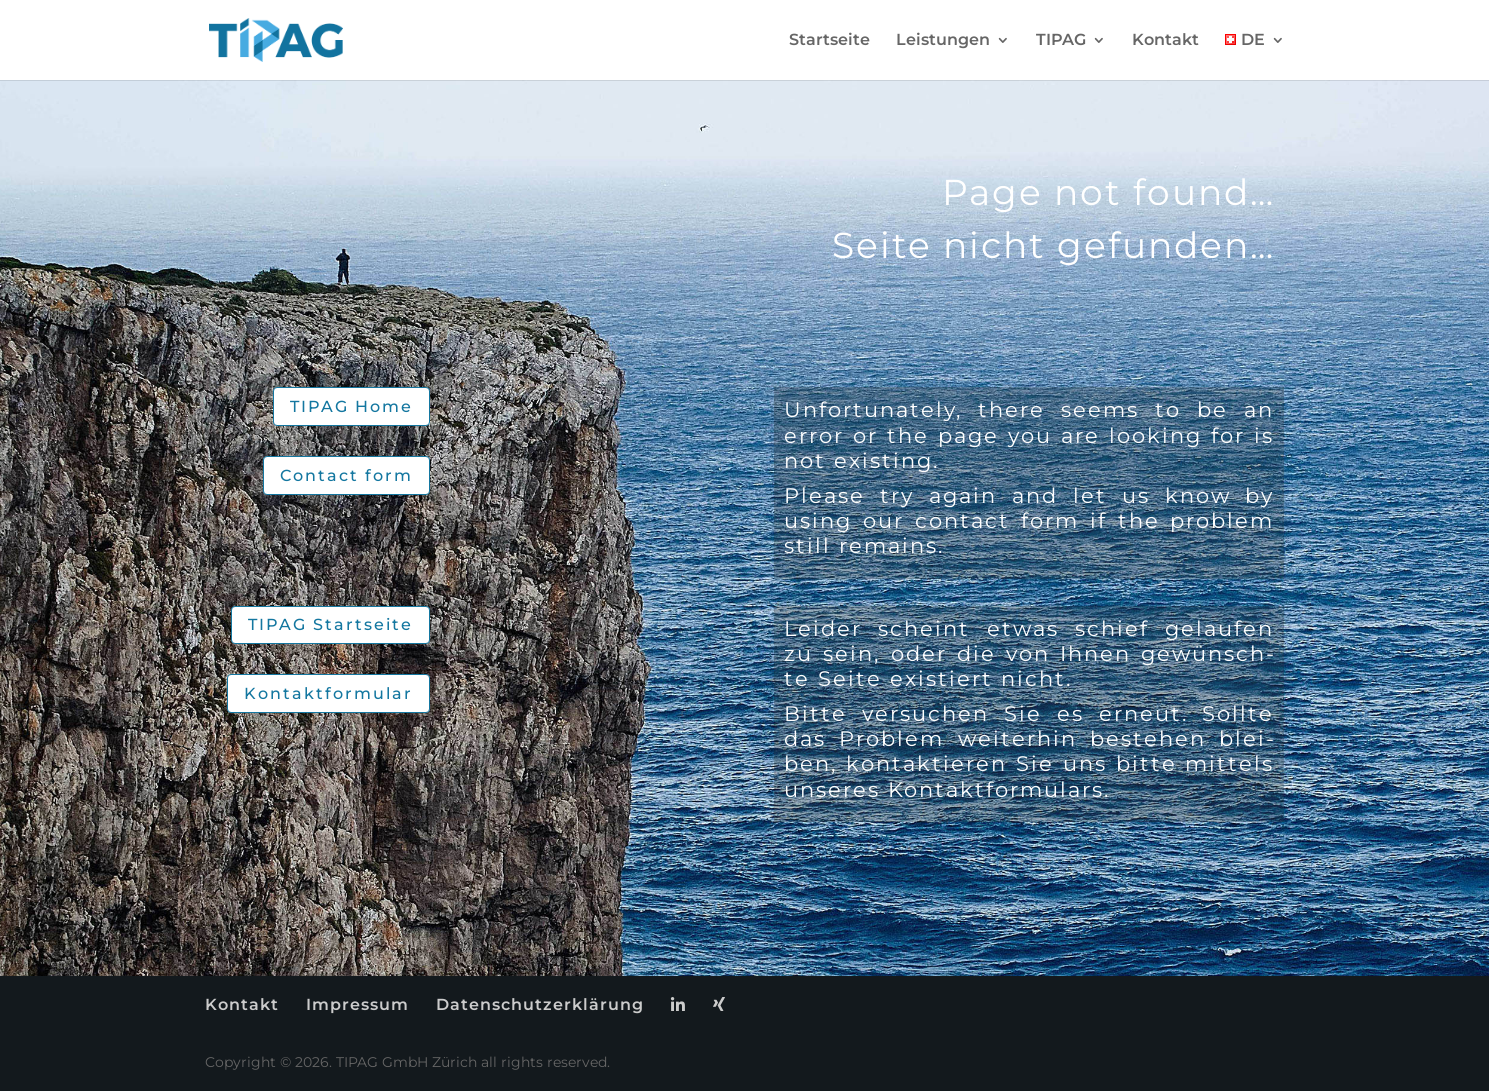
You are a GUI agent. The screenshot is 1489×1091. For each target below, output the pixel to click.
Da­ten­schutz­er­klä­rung (540, 1004)
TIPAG (1061, 41)
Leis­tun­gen (943, 41)
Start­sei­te (829, 41)
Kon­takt (1165, 41)
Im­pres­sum (357, 1004)
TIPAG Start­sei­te (330, 624)
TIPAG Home (351, 406)
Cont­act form (346, 475)
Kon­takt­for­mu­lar (328, 693)
